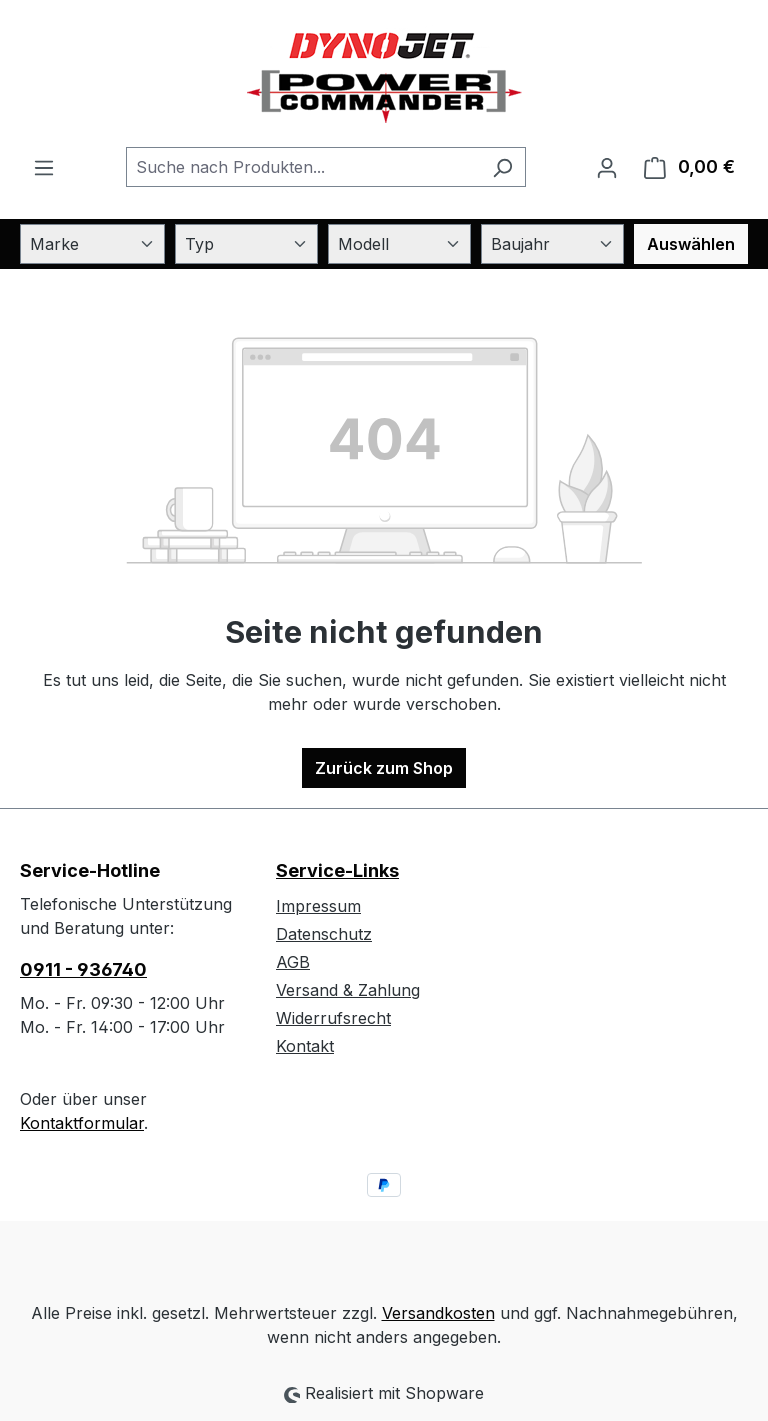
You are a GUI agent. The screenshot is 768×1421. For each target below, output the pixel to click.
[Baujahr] (552, 244)
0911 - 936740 (83, 969)
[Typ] (246, 244)
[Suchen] (502, 167)
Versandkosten (438, 1313)
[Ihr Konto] (607, 167)
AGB (293, 962)
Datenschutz (324, 934)
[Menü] (44, 167)
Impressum (318, 906)
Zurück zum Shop (384, 768)
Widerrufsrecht (333, 1018)
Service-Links (337, 870)
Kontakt (305, 1046)
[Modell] (399, 244)
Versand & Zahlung (348, 990)
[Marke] (92, 244)
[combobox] (303, 167)
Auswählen (691, 244)
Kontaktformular (82, 1123)
